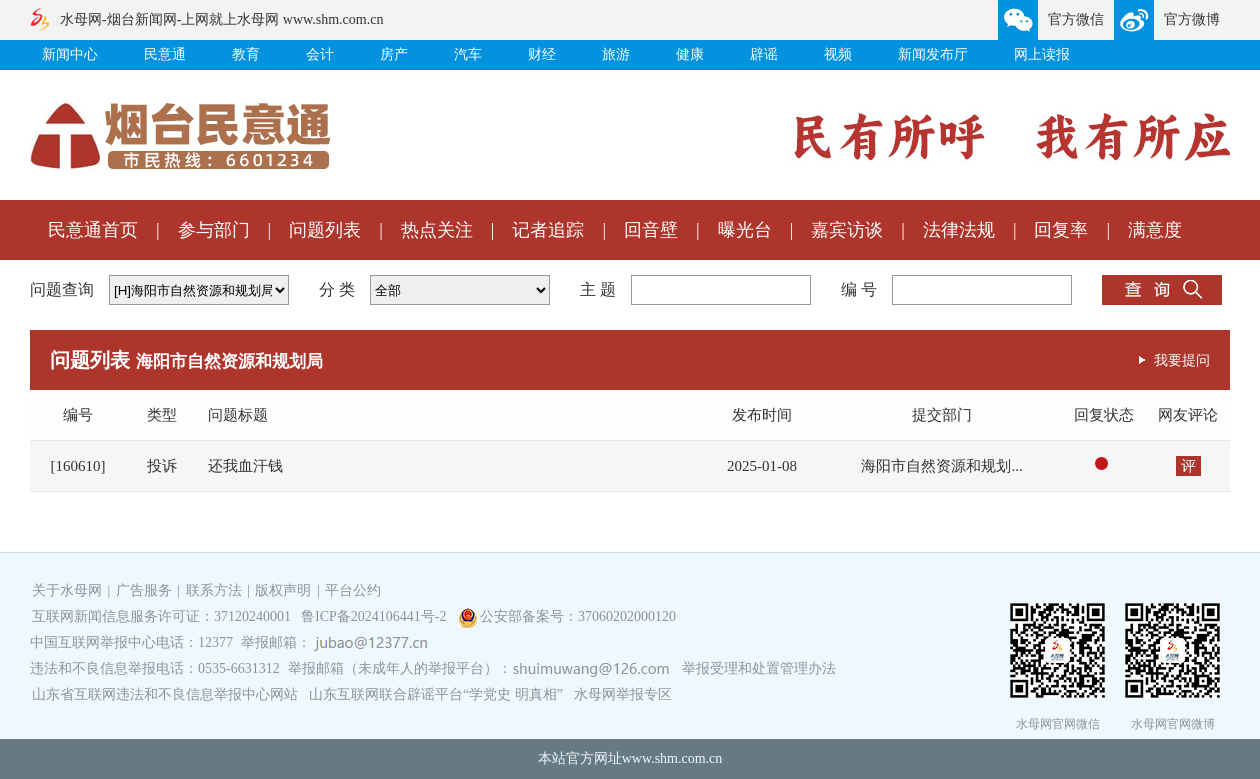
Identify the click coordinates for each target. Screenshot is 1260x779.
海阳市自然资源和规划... (941, 466)
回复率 (1061, 230)
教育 (246, 54)
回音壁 (651, 230)
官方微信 (1076, 19)
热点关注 (437, 230)
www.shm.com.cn (672, 758)
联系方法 (214, 590)
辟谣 (764, 54)
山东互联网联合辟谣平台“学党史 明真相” (436, 694)
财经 (542, 54)
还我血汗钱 (245, 466)
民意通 (165, 54)
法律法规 (959, 230)
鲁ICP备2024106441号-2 (375, 616)
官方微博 (1192, 19)
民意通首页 (93, 230)
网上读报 (1042, 54)
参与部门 (214, 230)
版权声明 (283, 590)
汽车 (468, 54)
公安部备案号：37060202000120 (578, 616)
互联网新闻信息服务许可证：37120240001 (161, 616)
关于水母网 (69, 590)
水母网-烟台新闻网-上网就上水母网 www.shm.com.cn (221, 19)
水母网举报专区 (623, 694)
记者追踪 (548, 230)
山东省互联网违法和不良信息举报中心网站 (165, 694)
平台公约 (353, 590)
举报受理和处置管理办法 (759, 668)
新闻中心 (70, 54)
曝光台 (745, 230)
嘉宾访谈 (847, 230)
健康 (690, 54)
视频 (838, 54)
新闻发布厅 (933, 54)
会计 (320, 54)
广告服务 (144, 590)
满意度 (1155, 230)
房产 (394, 54)
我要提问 (1182, 360)
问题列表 (325, 230)
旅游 (616, 54)
